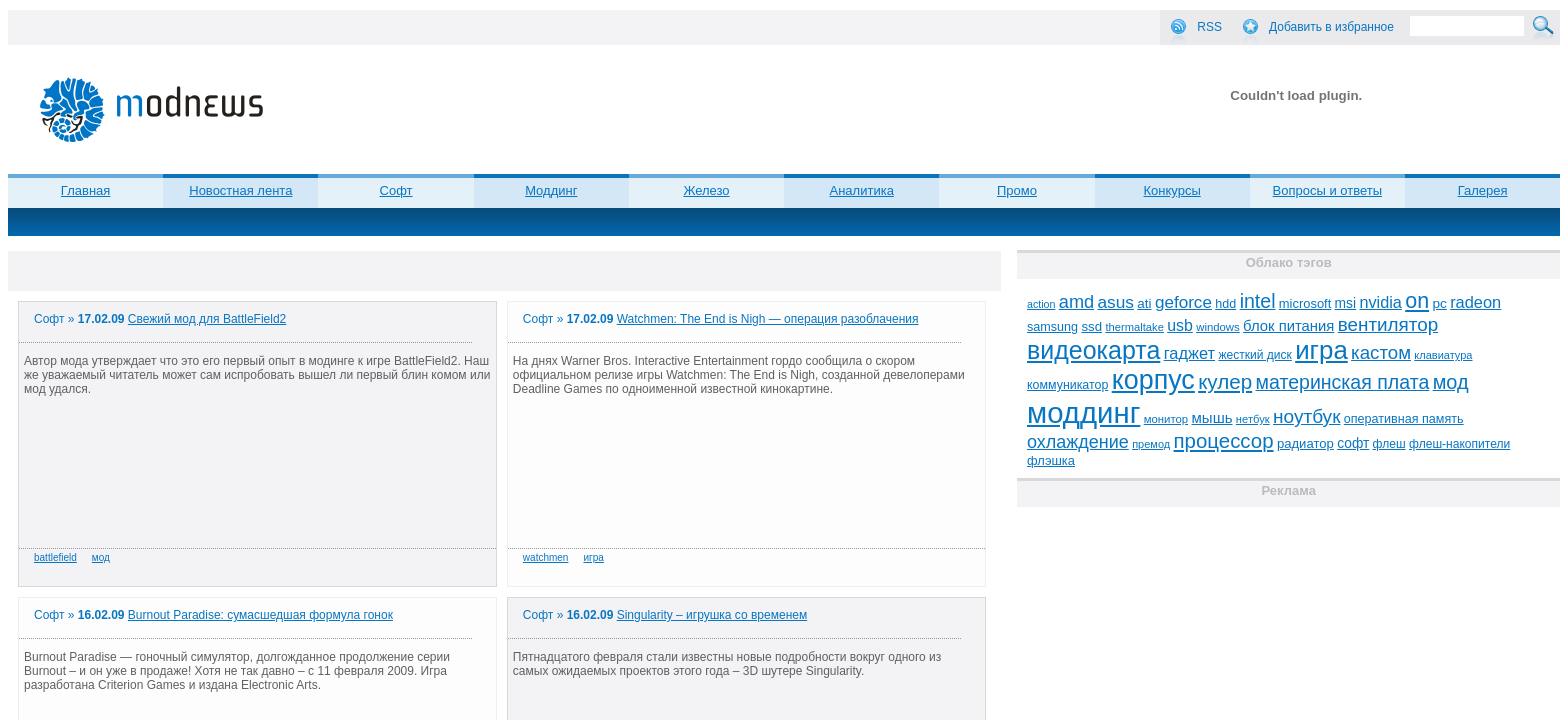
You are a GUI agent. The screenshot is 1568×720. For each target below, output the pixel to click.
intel (1258, 301)
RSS (1209, 27)
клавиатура (1443, 355)
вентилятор (1388, 324)
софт (1353, 443)
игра (593, 557)
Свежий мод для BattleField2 (207, 319)
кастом (1381, 352)
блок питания (1288, 326)
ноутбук (1306, 416)
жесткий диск (1254, 355)
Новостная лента (240, 190)
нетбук (1253, 419)
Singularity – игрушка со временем (712, 615)
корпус (1153, 380)
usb (1180, 325)
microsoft (1305, 303)
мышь (1212, 417)
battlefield (55, 557)
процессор (1224, 441)
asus (1115, 302)
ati (1144, 303)
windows (1218, 327)
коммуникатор (1067, 385)
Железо (706, 190)
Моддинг (551, 190)
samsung (1052, 327)
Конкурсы (1172, 190)
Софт (396, 190)
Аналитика (862, 190)
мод (101, 557)
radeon (1475, 302)
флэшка (1051, 460)
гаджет (1189, 353)
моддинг (1083, 412)
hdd (1225, 304)
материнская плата (1343, 382)
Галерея (1483, 190)
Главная (85, 190)
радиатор (1305, 443)
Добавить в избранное (1331, 27)
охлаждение (1078, 442)
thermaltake (1134, 327)
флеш (1389, 444)
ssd (1091, 326)
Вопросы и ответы (1327, 190)
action (1041, 304)
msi (1345, 303)
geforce (1183, 302)
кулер (1225, 381)
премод (1151, 444)
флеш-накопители (1459, 444)
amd (1076, 302)
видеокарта (1093, 350)
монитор (1166, 419)
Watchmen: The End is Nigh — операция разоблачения (768, 319)
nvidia (1380, 302)
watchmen (546, 557)
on (1417, 301)
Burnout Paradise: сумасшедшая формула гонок (260, 615)
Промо (1017, 190)
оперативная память (1404, 419)
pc (1439, 303)
